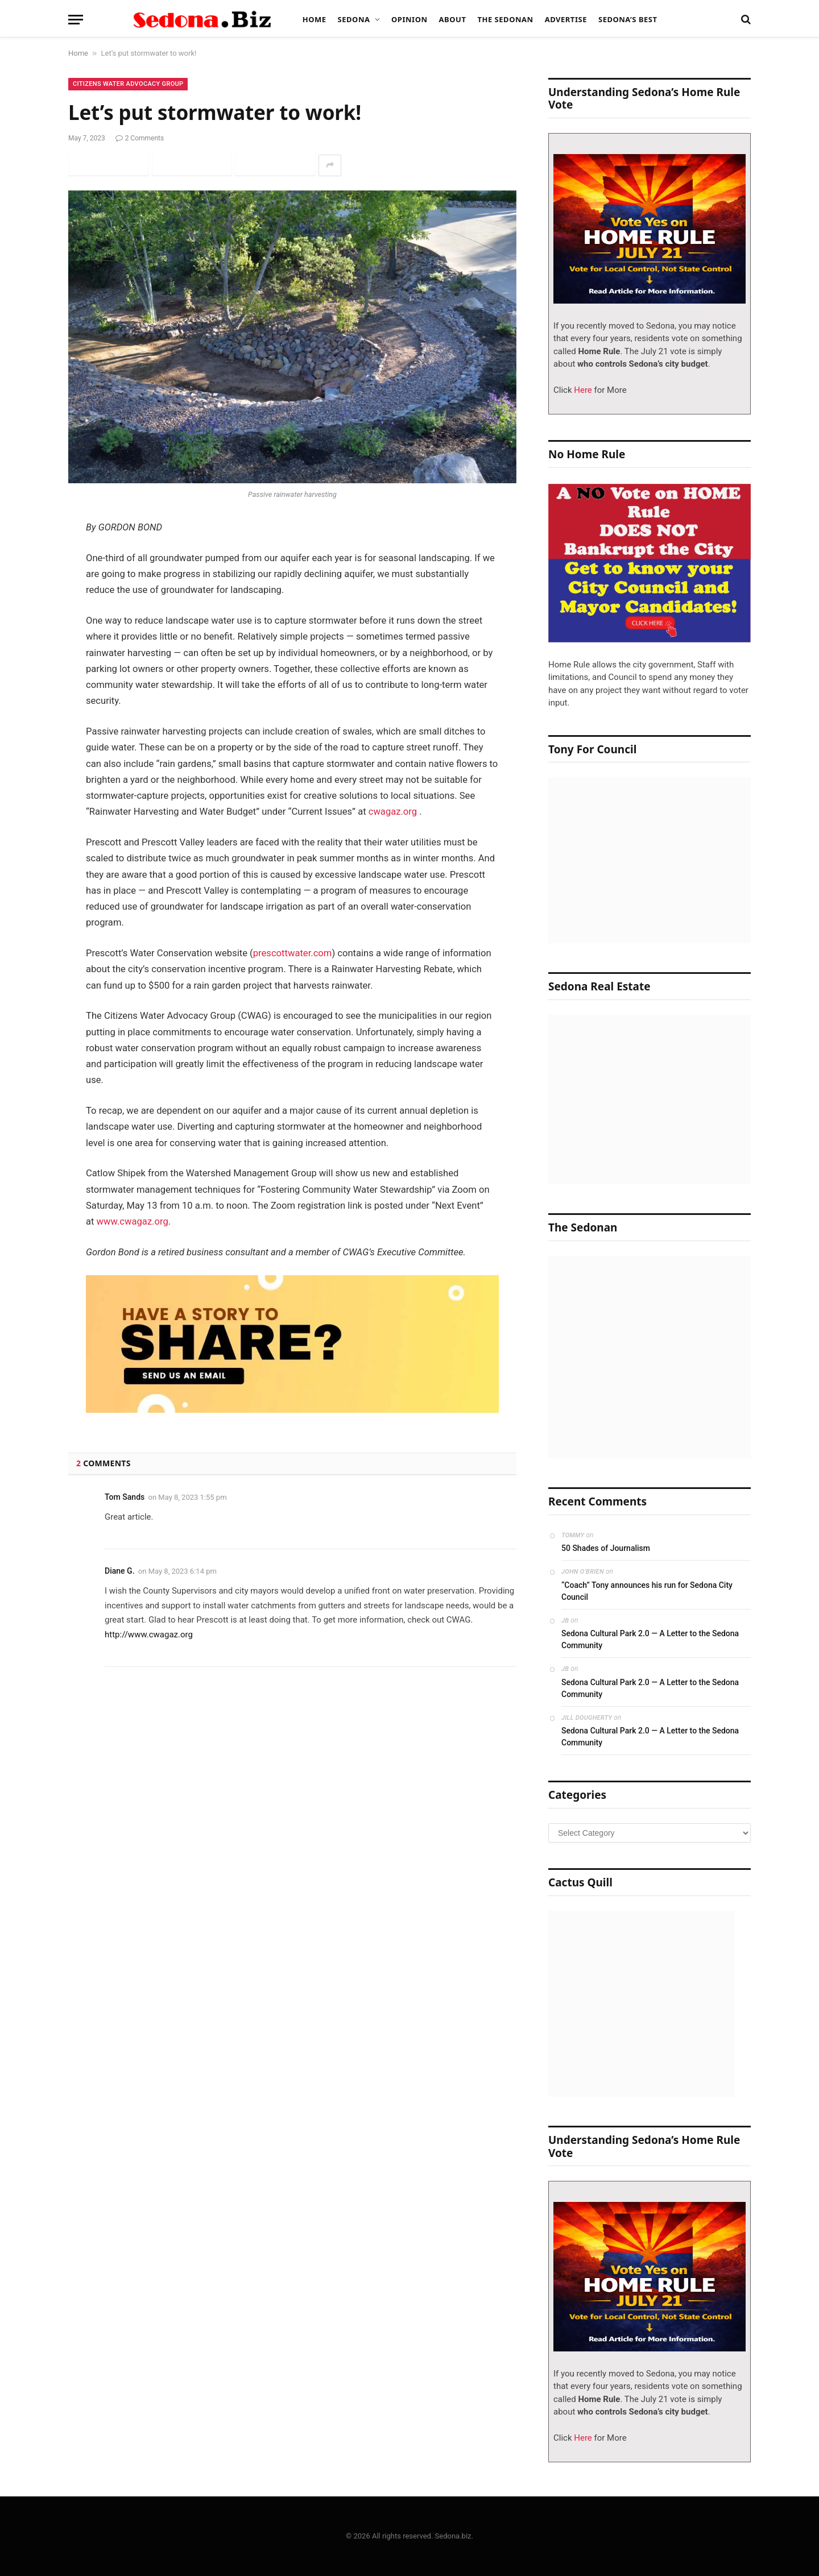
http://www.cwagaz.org (149, 1634)
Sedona (354, 19)
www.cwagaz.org (132, 1221)
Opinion (409, 19)
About (452, 19)
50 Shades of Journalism (605, 1548)
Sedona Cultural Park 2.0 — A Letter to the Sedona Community (650, 1639)
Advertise (566, 19)
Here (582, 390)
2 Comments (139, 138)
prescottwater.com (292, 953)
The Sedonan (505, 19)
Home (314, 19)
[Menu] (75, 19)
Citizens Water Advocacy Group (128, 84)
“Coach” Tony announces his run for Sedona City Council (647, 1591)
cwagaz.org (393, 811)
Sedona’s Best (627, 19)
